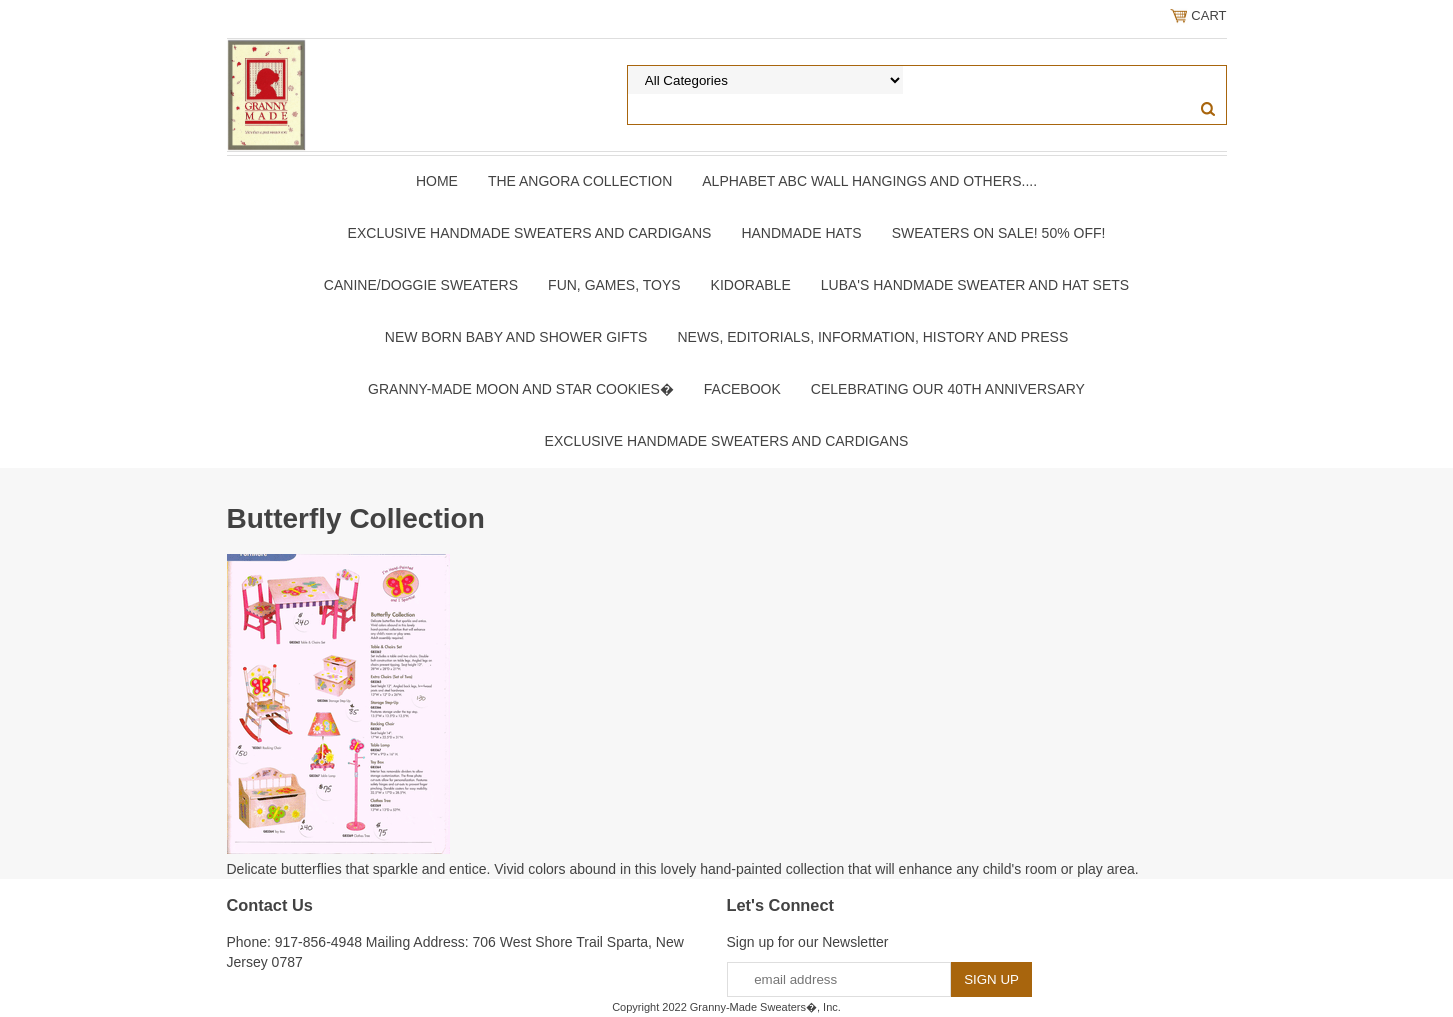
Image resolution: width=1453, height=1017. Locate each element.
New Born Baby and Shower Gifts (516, 337)
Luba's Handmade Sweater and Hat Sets (975, 285)
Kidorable (751, 285)
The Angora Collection (580, 181)
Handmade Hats (801, 233)
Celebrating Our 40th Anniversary (948, 389)
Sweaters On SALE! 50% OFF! (999, 233)
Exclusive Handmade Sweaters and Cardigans (530, 233)
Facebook (742, 389)
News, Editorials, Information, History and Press (872, 337)
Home (437, 181)
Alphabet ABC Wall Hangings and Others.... (869, 181)
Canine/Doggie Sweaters (421, 285)
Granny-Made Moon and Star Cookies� (521, 389)
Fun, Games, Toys (614, 285)
